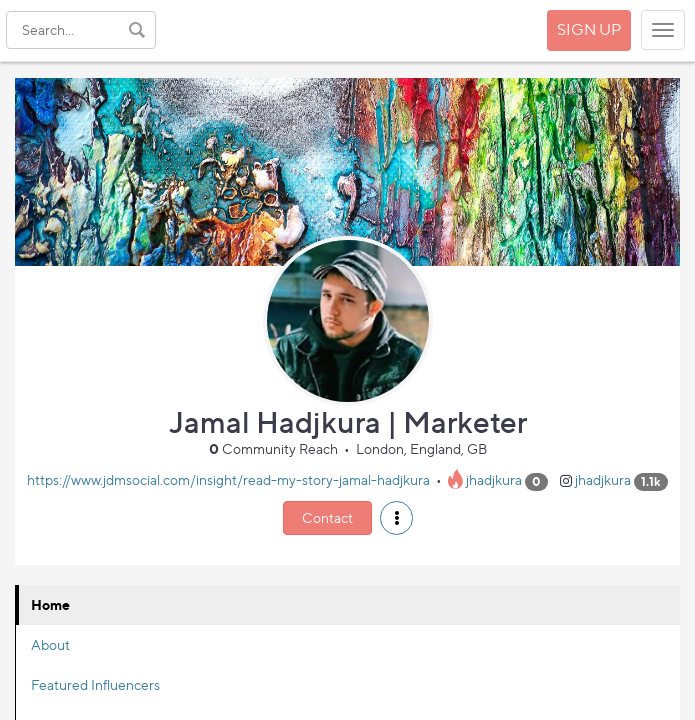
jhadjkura (494, 480)
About (50, 644)
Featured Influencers (95, 684)
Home (50, 604)
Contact (327, 517)
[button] (396, 518)
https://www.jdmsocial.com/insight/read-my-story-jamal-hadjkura (228, 480)
